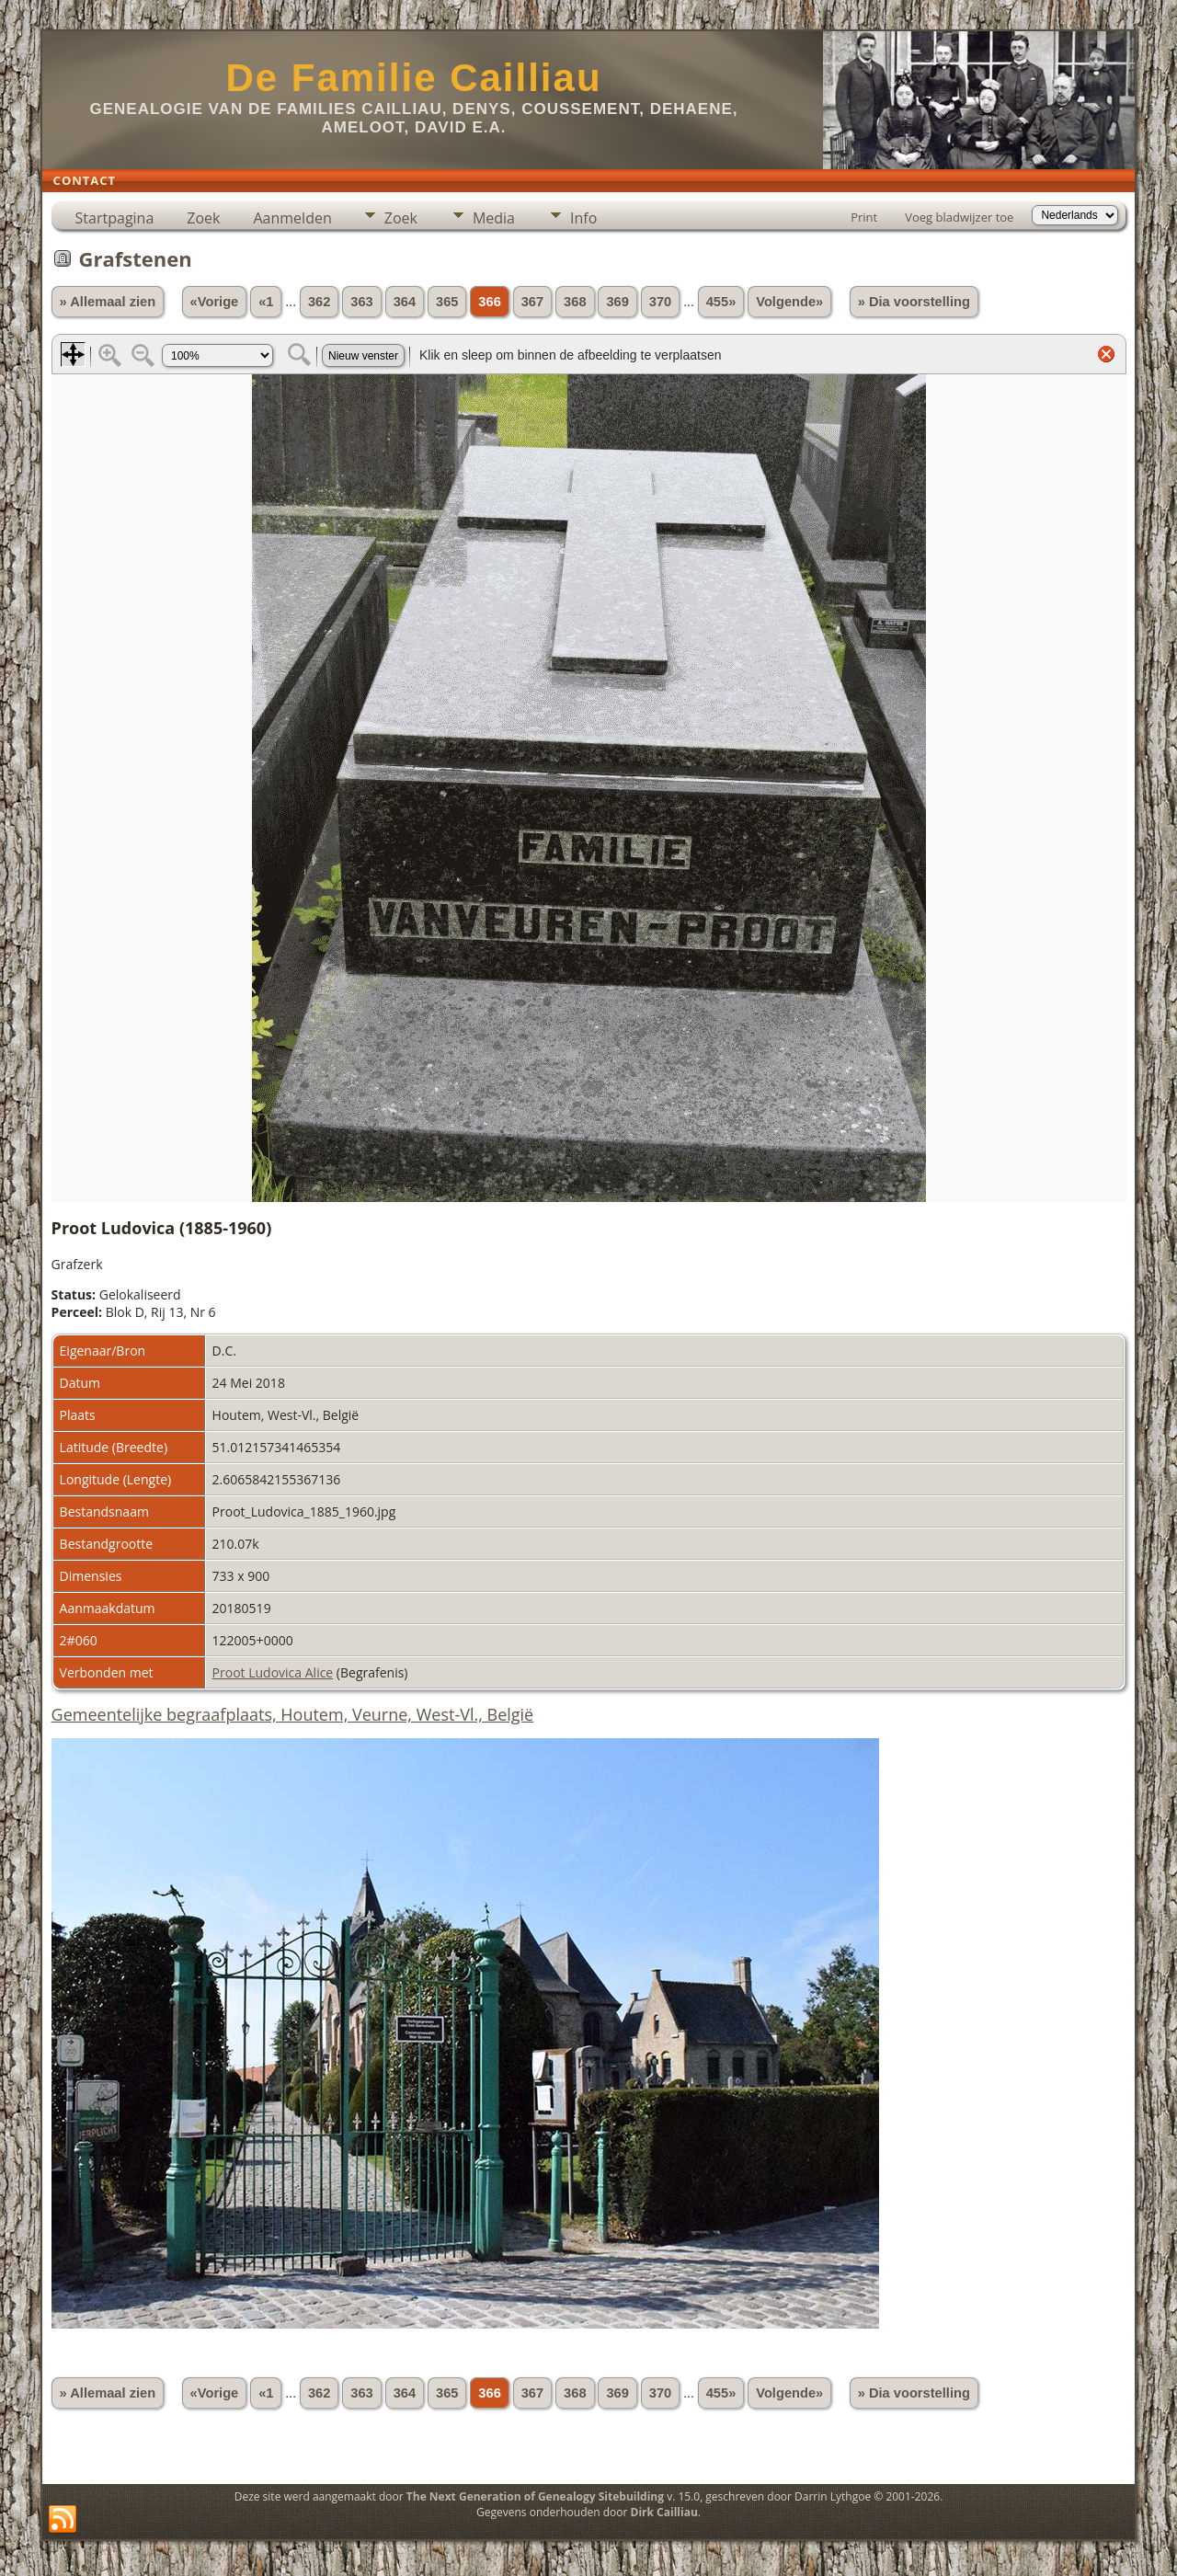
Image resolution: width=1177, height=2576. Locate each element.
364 (405, 301)
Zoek (203, 218)
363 (361, 301)
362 (319, 301)
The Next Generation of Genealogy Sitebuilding (535, 2496)
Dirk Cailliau (664, 2512)
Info (583, 218)
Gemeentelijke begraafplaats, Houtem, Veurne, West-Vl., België (292, 1714)
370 (660, 301)
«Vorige (214, 301)
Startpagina (114, 218)
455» (721, 301)
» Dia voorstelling (914, 301)
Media (494, 218)
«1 (265, 301)
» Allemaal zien (108, 301)
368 (575, 301)
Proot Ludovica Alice (273, 1672)
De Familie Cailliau (413, 77)
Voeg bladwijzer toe (959, 217)
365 (447, 301)
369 (617, 301)
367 (532, 301)
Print (864, 217)
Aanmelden (292, 218)
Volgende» (789, 301)
